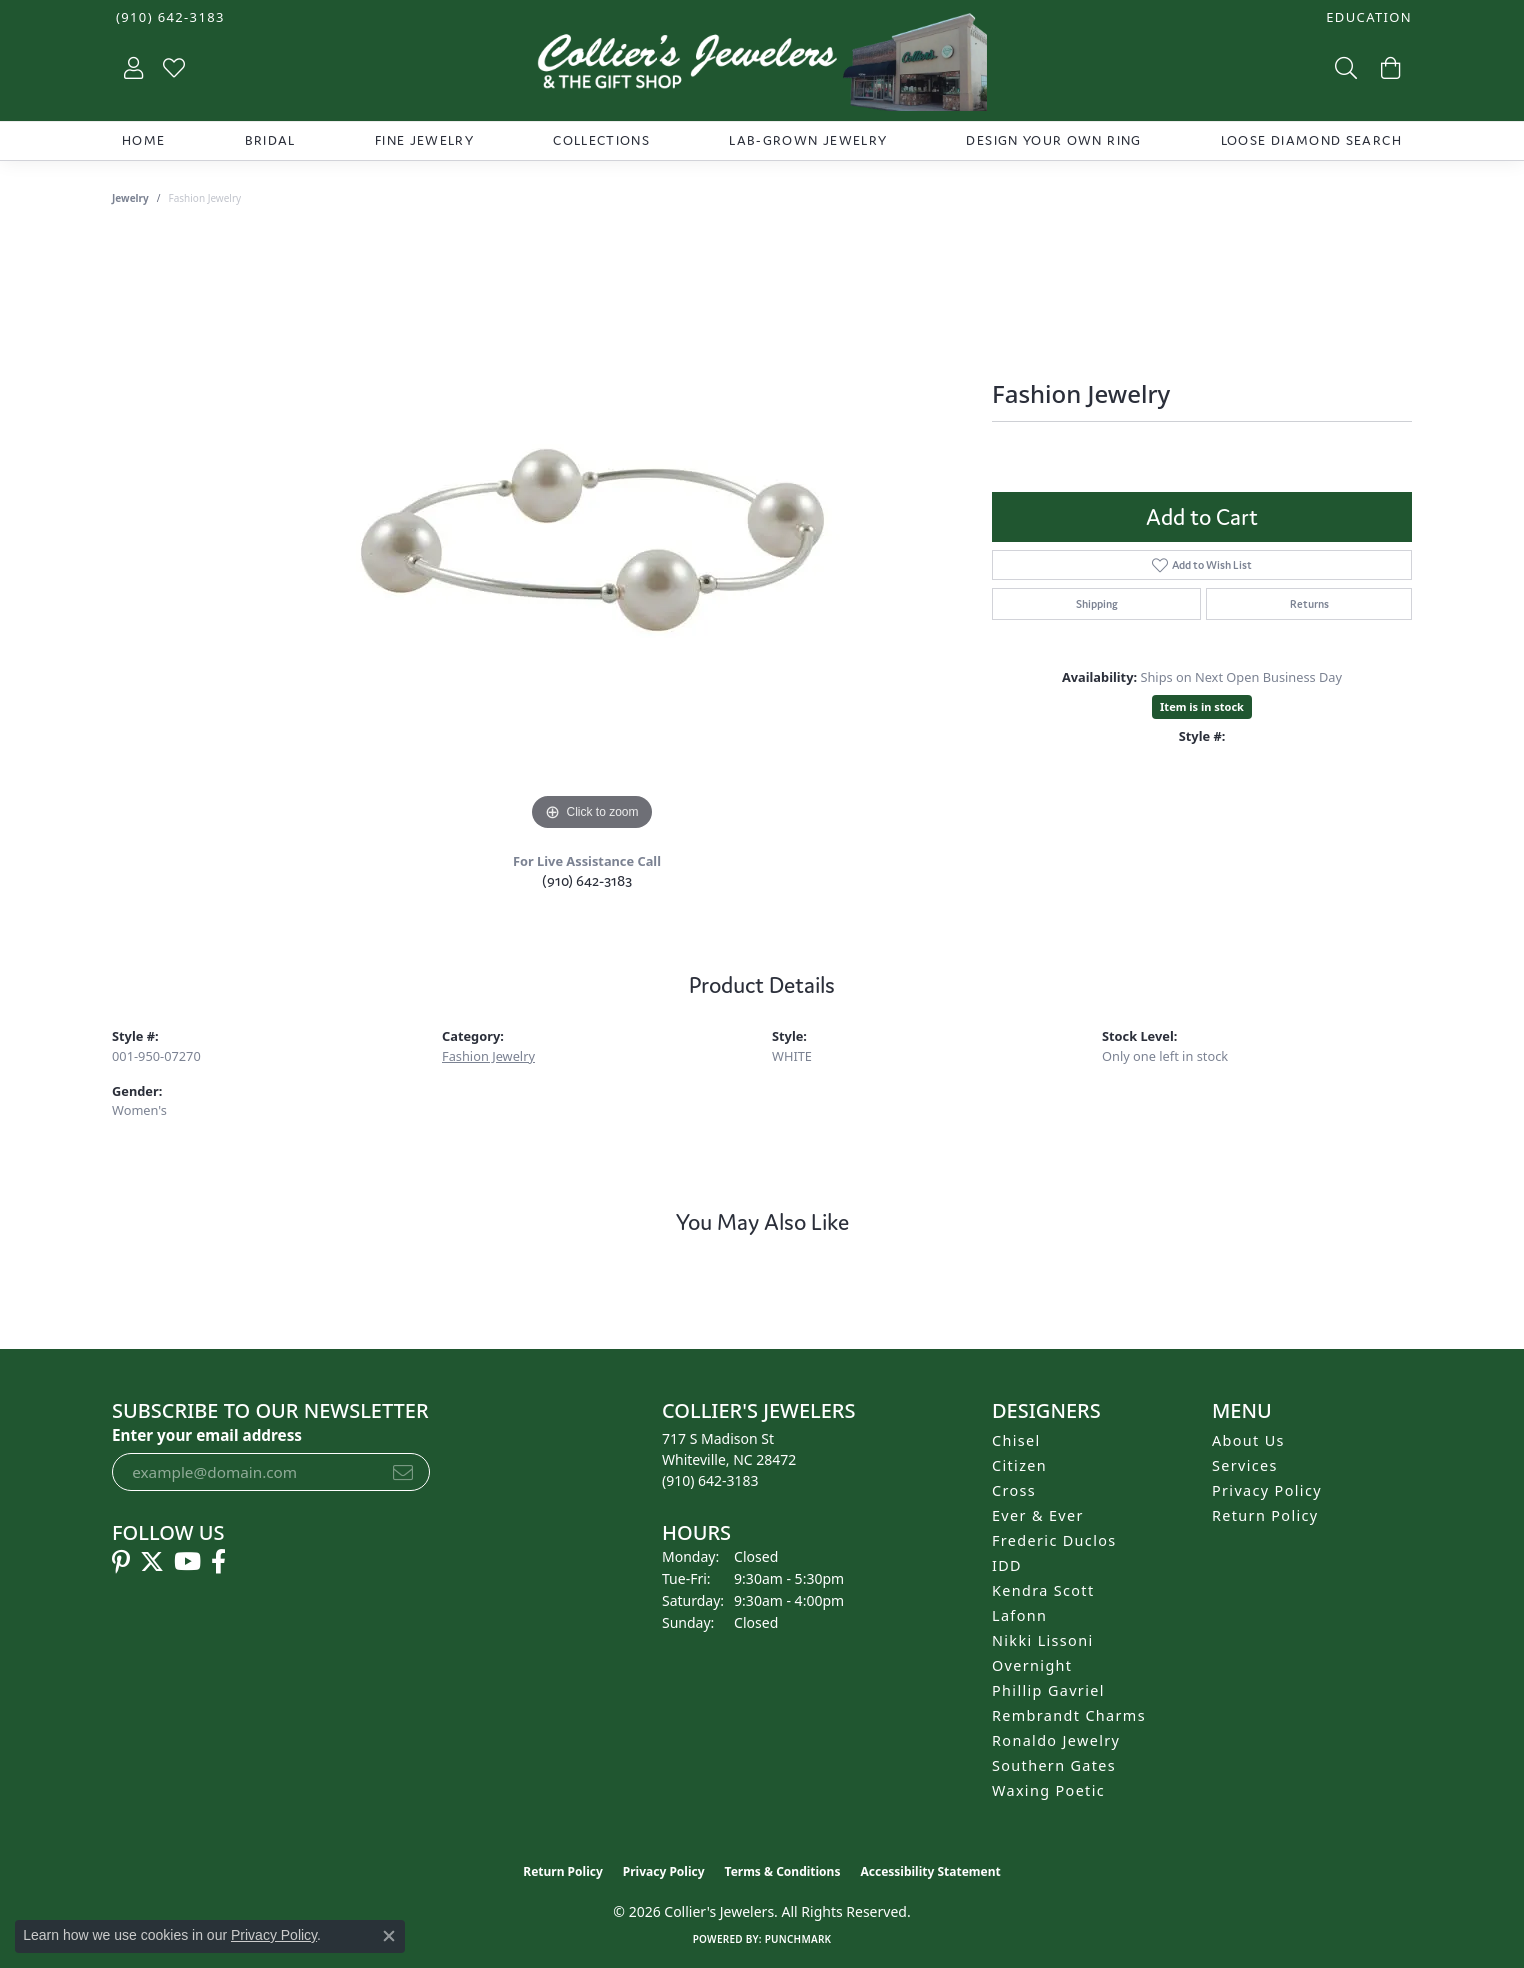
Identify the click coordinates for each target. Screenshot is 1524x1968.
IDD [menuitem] (1007, 1565)
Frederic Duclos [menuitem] (1054, 1540)
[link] (168, 17)
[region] (592, 536)
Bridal (270, 140)
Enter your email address (207, 1435)
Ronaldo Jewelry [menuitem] (1056, 1740)
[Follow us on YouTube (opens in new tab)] (187, 1562)
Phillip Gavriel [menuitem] (1048, 1690)
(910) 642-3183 (587, 880)
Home (143, 140)
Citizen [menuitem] (1019, 1465)
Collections (601, 140)
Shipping (1097, 604)
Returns (1309, 604)
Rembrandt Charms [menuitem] (1069, 1715)
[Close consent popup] (389, 1936)
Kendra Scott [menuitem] (1043, 1590)
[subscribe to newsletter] (403, 1472)
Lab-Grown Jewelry (808, 140)
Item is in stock (1202, 706)
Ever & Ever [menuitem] (1038, 1515)
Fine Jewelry (424, 140)
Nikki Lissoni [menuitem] (1043, 1640)
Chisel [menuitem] (1016, 1440)
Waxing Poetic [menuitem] (1048, 1790)
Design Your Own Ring (1053, 140)
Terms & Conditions (783, 1871)
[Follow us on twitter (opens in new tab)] (152, 1562)
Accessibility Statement (930, 1871)
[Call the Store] (710, 1480)
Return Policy (1265, 1515)
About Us (1248, 1440)
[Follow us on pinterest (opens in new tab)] (121, 1562)
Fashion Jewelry (488, 1056)
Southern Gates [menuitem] (1054, 1765)
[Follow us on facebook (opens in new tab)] (218, 1562)
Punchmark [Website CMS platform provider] (798, 1939)
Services (1245, 1465)
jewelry (130, 198)
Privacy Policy (1267, 1490)
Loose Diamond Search (1311, 140)
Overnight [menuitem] (1032, 1665)
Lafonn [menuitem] (1019, 1615)
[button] (1367, 17)
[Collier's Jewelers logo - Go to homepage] (762, 67)
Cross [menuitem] (1014, 1490)
